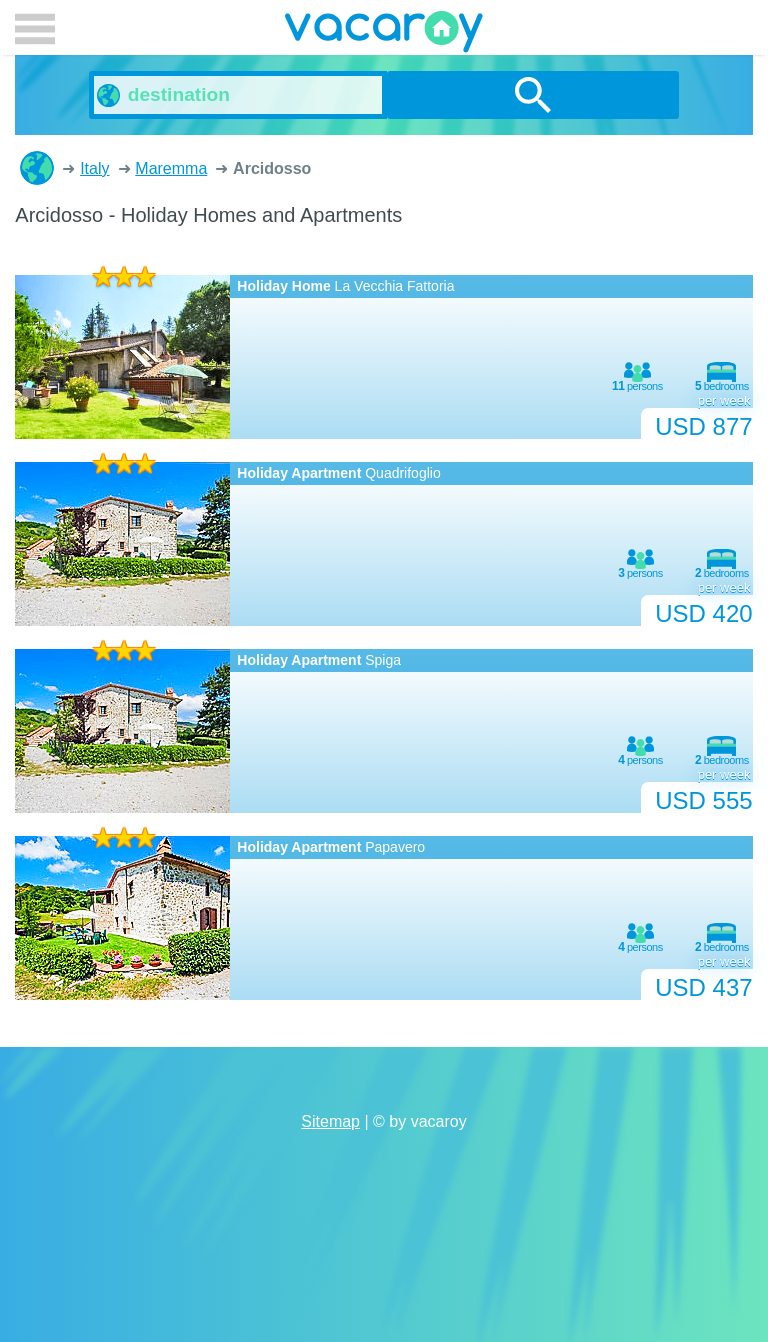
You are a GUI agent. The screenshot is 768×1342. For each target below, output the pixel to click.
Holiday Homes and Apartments (37, 168)
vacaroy (384, 35)
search (533, 95)
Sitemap (330, 1121)
